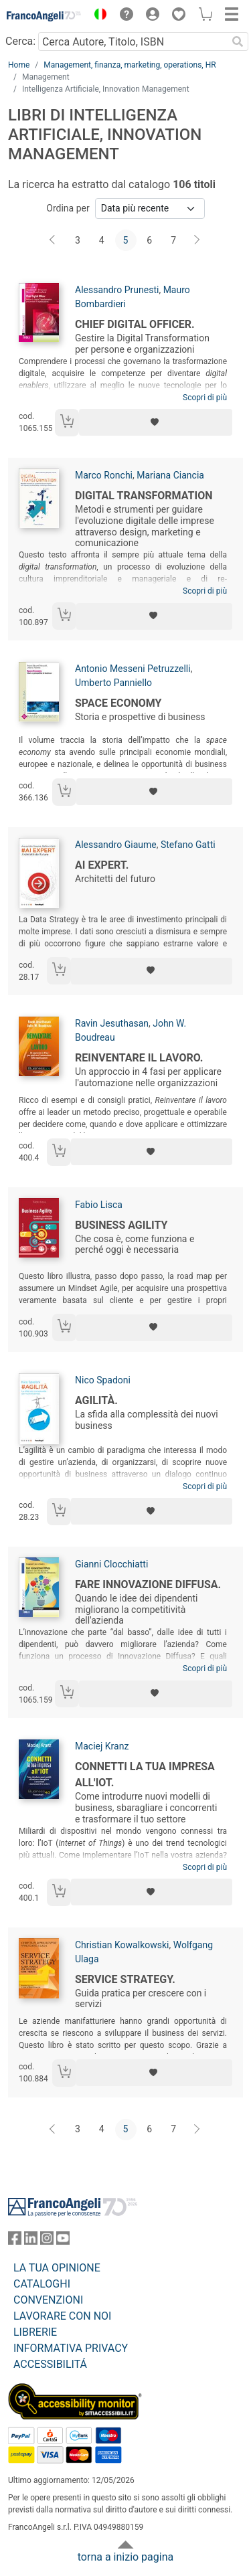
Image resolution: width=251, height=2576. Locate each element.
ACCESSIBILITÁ (50, 2364)
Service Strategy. (125, 1979)
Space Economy (118, 703)
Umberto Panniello (113, 682)
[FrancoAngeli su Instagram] (47, 2241)
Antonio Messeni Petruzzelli (133, 668)
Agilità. (96, 1400)
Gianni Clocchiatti (111, 1564)
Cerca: (20, 41)
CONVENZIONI (48, 2300)
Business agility (121, 1225)
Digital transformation (143, 495)
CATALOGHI (41, 2284)
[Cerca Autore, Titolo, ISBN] (132, 41)
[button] (97, 16)
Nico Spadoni (103, 1380)
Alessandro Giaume (116, 844)
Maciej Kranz (102, 1746)
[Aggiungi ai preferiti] (155, 422)
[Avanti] (197, 240)
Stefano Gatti (188, 844)
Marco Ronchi (104, 475)
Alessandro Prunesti (117, 289)
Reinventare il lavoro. (139, 1057)
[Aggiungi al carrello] (67, 422)
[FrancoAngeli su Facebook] (14, 2241)
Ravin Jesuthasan (112, 1023)
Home (18, 65)
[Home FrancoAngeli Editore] (44, 16)
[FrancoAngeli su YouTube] (63, 2241)
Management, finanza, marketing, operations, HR (130, 65)
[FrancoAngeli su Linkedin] (30, 2241)
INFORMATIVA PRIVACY (70, 2348)
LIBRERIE (35, 2332)
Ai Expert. (102, 865)
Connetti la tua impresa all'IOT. (145, 1774)
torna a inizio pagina (125, 2557)
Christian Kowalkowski (122, 1945)
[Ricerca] (237, 41)
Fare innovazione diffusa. (148, 1584)
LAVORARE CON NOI (62, 2316)
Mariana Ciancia (170, 475)
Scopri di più (205, 397)
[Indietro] (53, 240)
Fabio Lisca (98, 1204)
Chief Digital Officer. (135, 324)
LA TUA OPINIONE (56, 2267)
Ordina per (67, 208)
